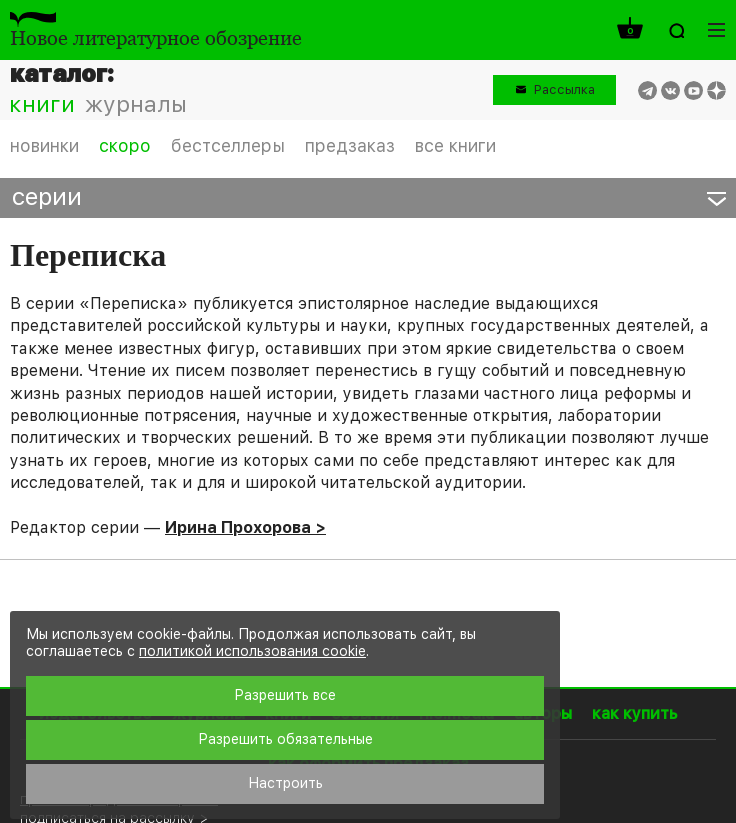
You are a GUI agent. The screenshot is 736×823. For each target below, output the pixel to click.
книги (42, 104)
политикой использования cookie (252, 651)
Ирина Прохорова (238, 527)
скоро (125, 145)
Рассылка (564, 89)
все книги (455, 145)
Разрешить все (285, 695)
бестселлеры (228, 145)
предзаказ (350, 145)
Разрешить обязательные (285, 739)
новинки (44, 145)
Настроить (285, 783)
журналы (136, 104)
